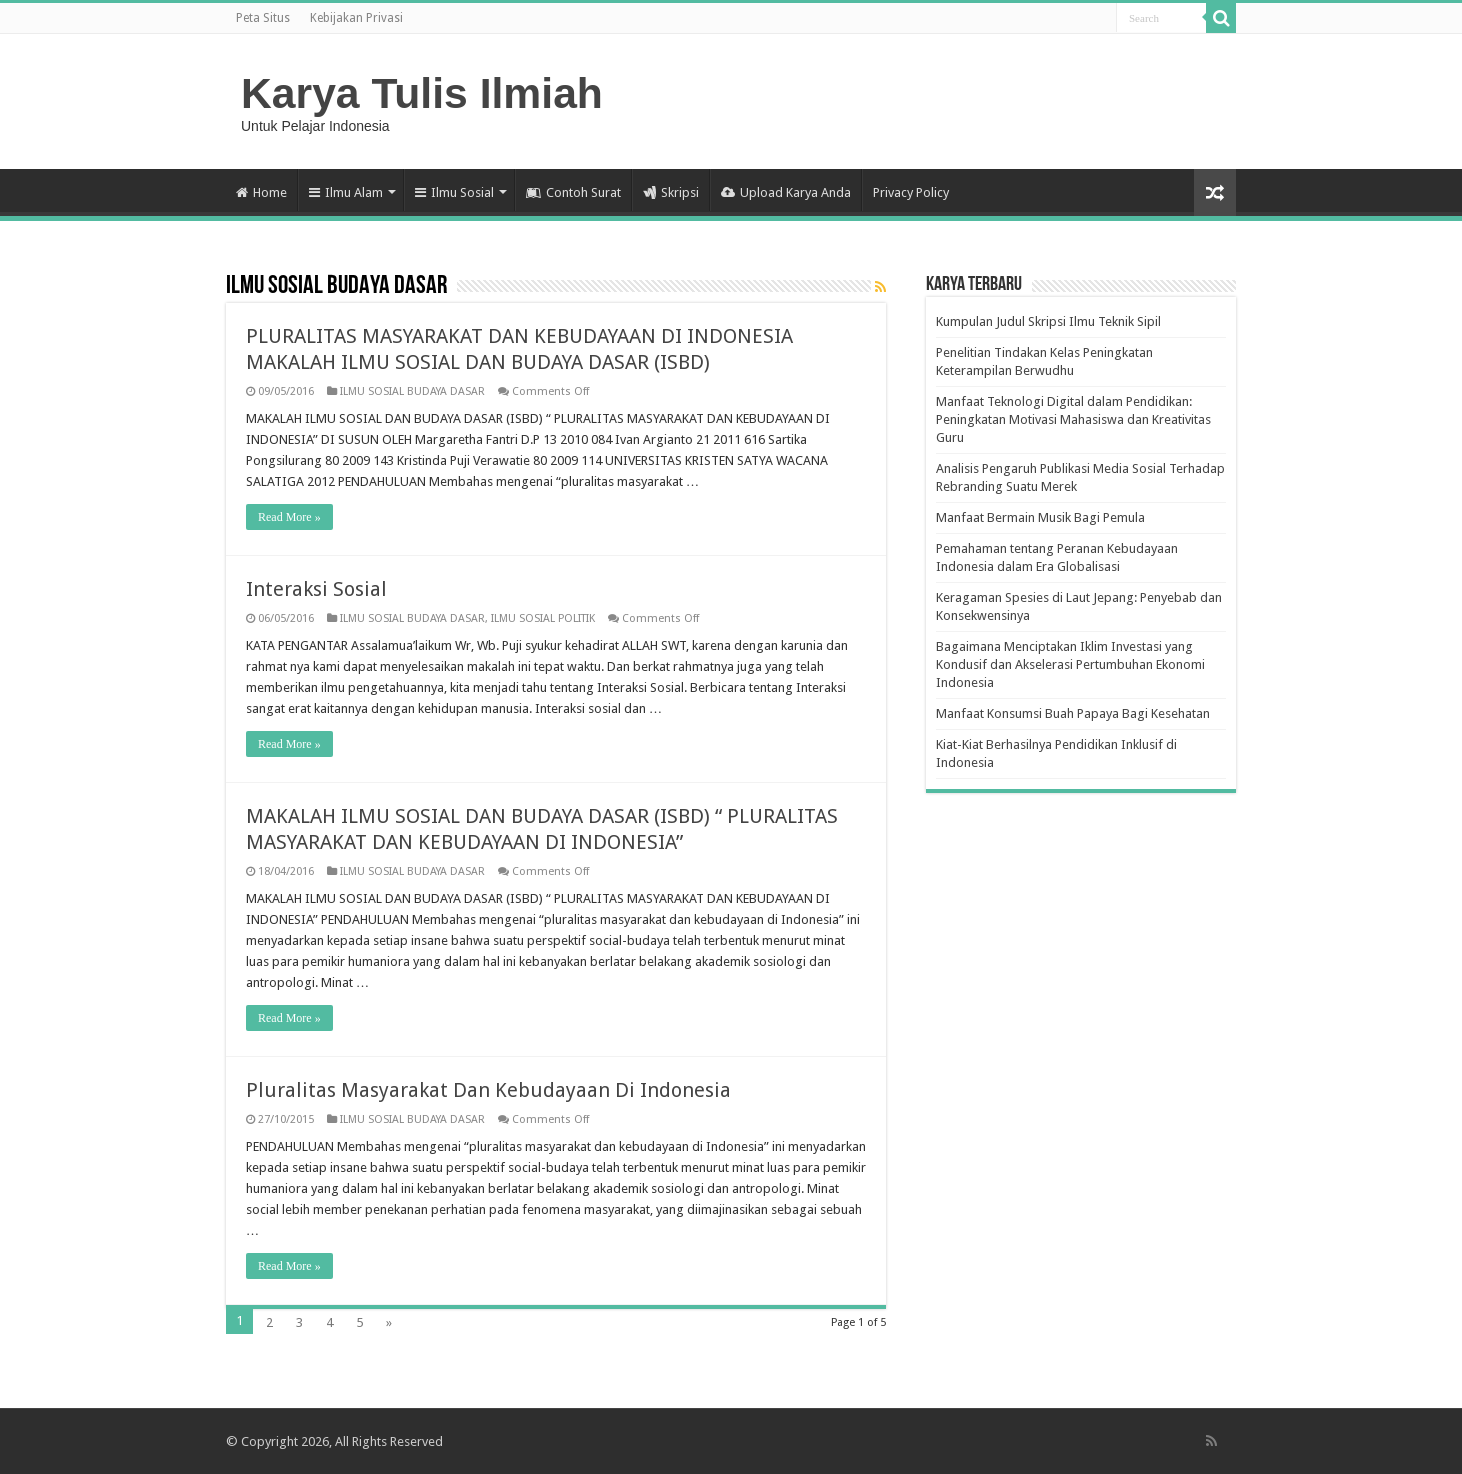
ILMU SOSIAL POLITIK (543, 618)
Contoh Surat (573, 192)
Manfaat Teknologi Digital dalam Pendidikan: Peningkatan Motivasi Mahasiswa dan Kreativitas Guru (1073, 419)
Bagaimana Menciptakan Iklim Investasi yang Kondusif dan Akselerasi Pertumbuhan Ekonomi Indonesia (1070, 664)
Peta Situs (263, 18)
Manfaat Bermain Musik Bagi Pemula (1040, 517)
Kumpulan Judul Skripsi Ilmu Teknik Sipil (1048, 321)
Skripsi (671, 192)
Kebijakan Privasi (356, 18)
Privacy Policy (911, 192)
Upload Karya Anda (786, 192)
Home (261, 192)
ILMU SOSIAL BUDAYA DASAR (412, 391)
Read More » (289, 517)
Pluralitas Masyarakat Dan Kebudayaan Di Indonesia (488, 1090)
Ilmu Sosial (454, 192)
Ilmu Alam (346, 192)
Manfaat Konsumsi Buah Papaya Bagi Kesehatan (1073, 713)
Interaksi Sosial (316, 589)
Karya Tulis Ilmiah (422, 93)
